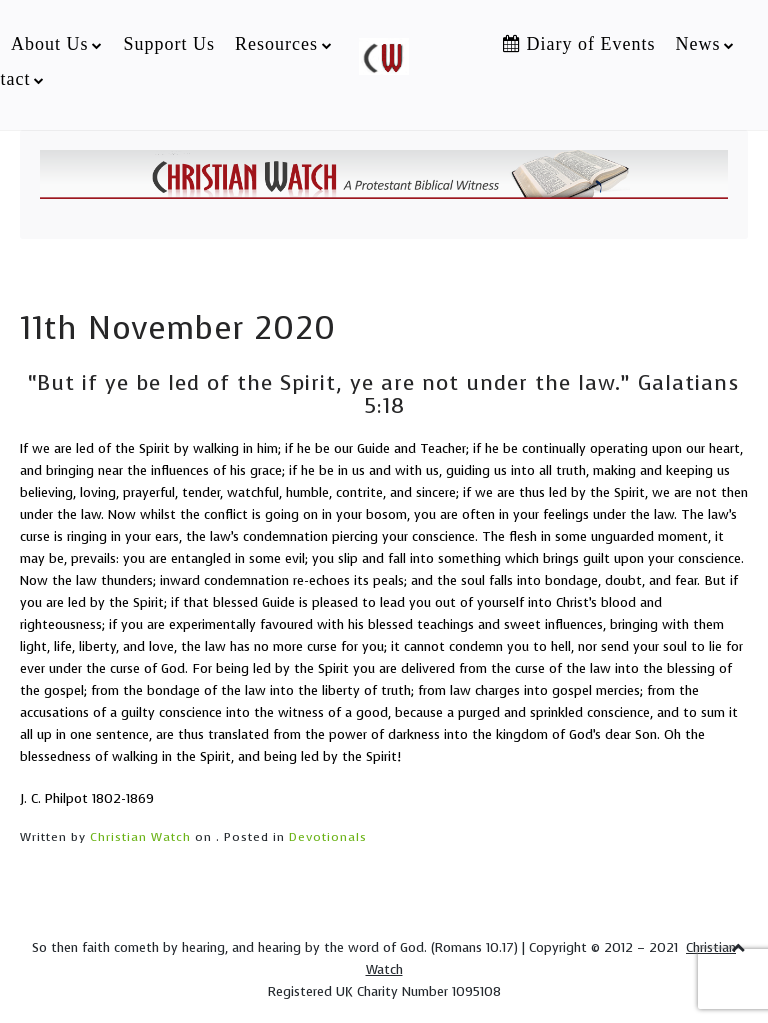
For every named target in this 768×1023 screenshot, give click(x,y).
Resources (276, 44)
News (697, 44)
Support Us (169, 44)
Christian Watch (140, 837)
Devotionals (328, 837)
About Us (50, 44)
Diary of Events (579, 44)
